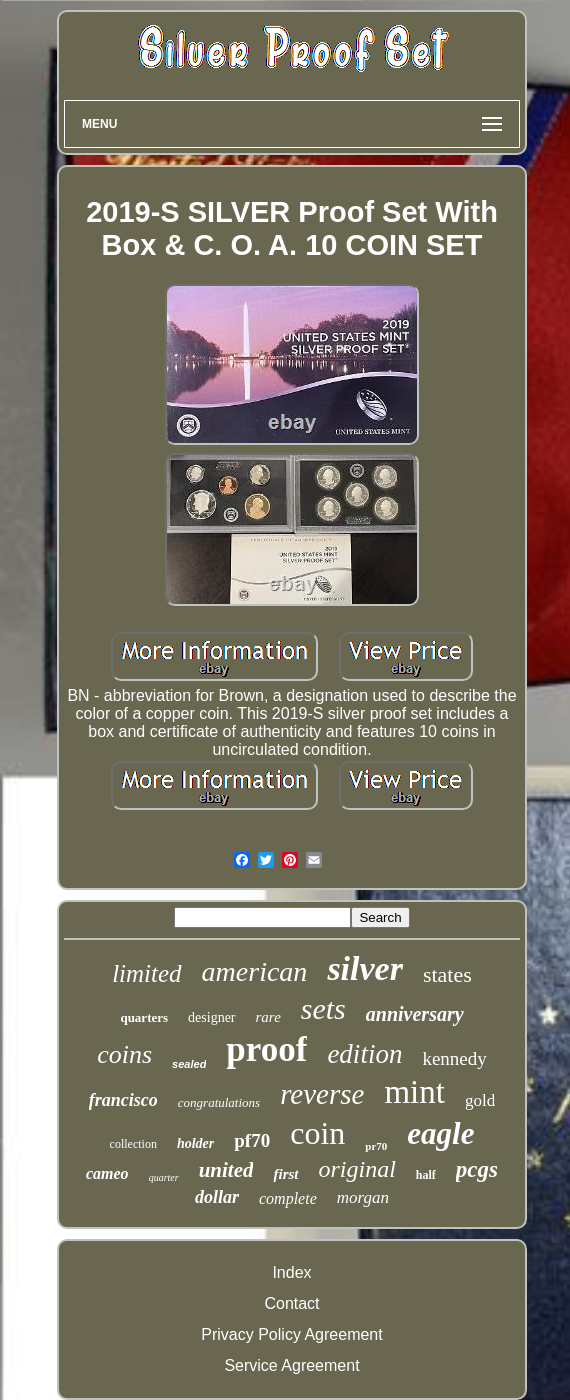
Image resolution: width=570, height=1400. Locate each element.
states (447, 974)
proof (266, 1049)
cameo (107, 1173)
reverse (322, 1094)
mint (414, 1092)
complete (288, 1198)
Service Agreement (291, 1365)
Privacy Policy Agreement (291, 1334)
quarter (164, 1177)
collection (133, 1144)
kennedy (454, 1058)
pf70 (252, 1140)
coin (317, 1133)
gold (480, 1100)
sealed (189, 1064)
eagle (440, 1133)
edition (364, 1054)
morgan (363, 1197)
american (255, 971)
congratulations (219, 1102)
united (226, 1170)
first (285, 1174)
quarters (144, 1017)
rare (268, 1017)
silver (365, 968)
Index (291, 1272)
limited (146, 973)
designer (211, 1017)
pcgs (477, 1169)
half (426, 1175)
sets (323, 1008)
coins (124, 1054)
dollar (217, 1197)
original (357, 1169)
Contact (291, 1303)
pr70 (376, 1146)
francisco (123, 1100)
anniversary (415, 1014)
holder (195, 1143)
